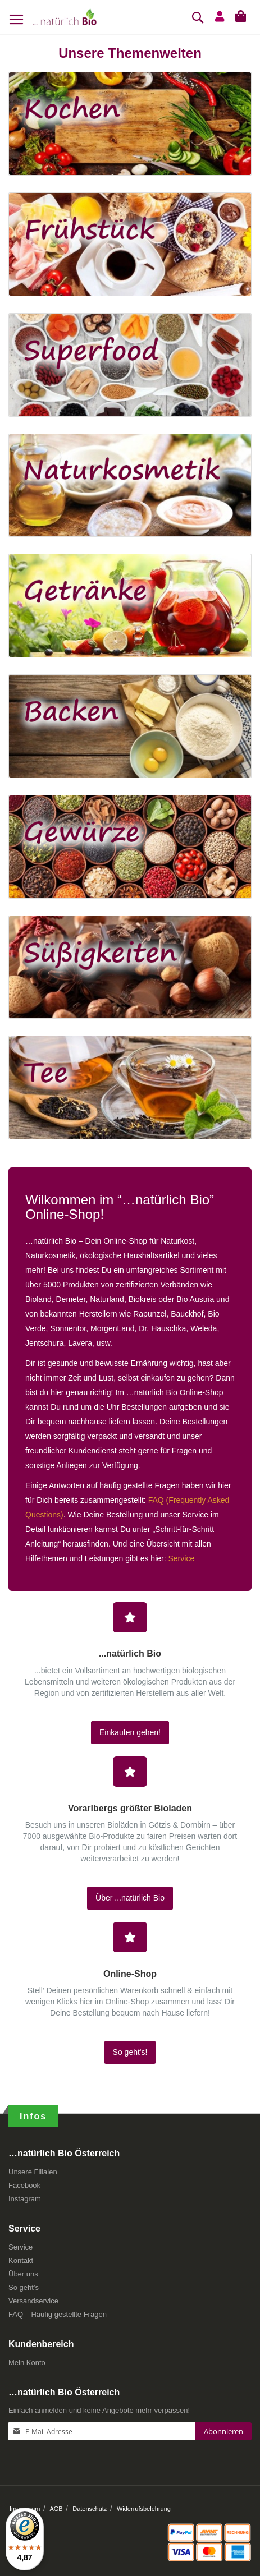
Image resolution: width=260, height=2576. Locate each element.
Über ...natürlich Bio (130, 1897)
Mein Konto (26, 2362)
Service (181, 1558)
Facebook (24, 2185)
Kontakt (20, 2260)
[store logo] (65, 16)
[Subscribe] (223, 2431)
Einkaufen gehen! (130, 1732)
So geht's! (130, 2052)
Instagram (24, 2199)
